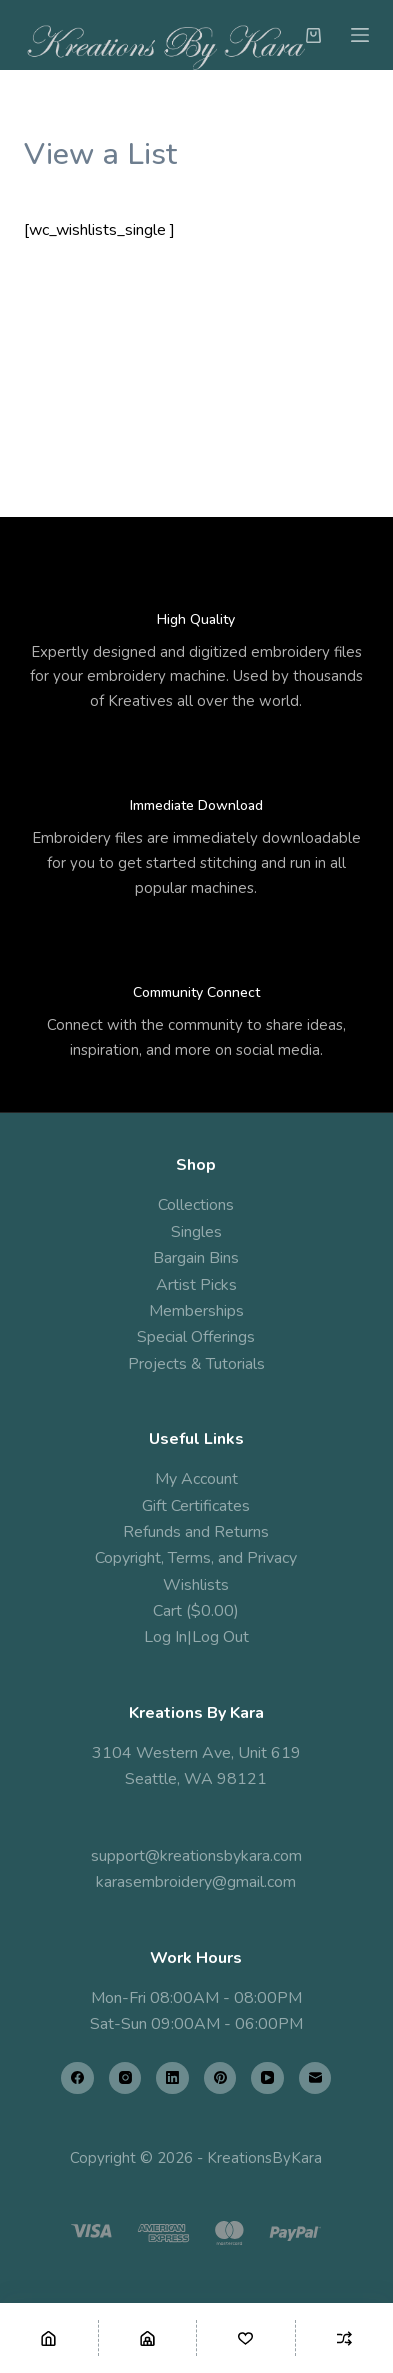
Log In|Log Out (196, 1637)
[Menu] (360, 35)
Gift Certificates (196, 1506)
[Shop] (148, 2338)
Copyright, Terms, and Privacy (196, 1558)
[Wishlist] (246, 2338)
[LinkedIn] (172, 2078)
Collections (196, 1205)
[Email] (315, 2078)
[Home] (49, 2338)
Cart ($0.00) (196, 1611)
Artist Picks (196, 1285)
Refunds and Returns (196, 1532)
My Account (196, 1479)
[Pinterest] (220, 2078)
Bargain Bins (196, 1258)
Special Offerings (196, 1337)
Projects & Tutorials (196, 1364)
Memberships (196, 1311)
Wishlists (196, 1585)
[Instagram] (125, 2078)
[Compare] (345, 2338)
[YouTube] (267, 2078)
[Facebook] (77, 2078)
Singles (196, 1232)
